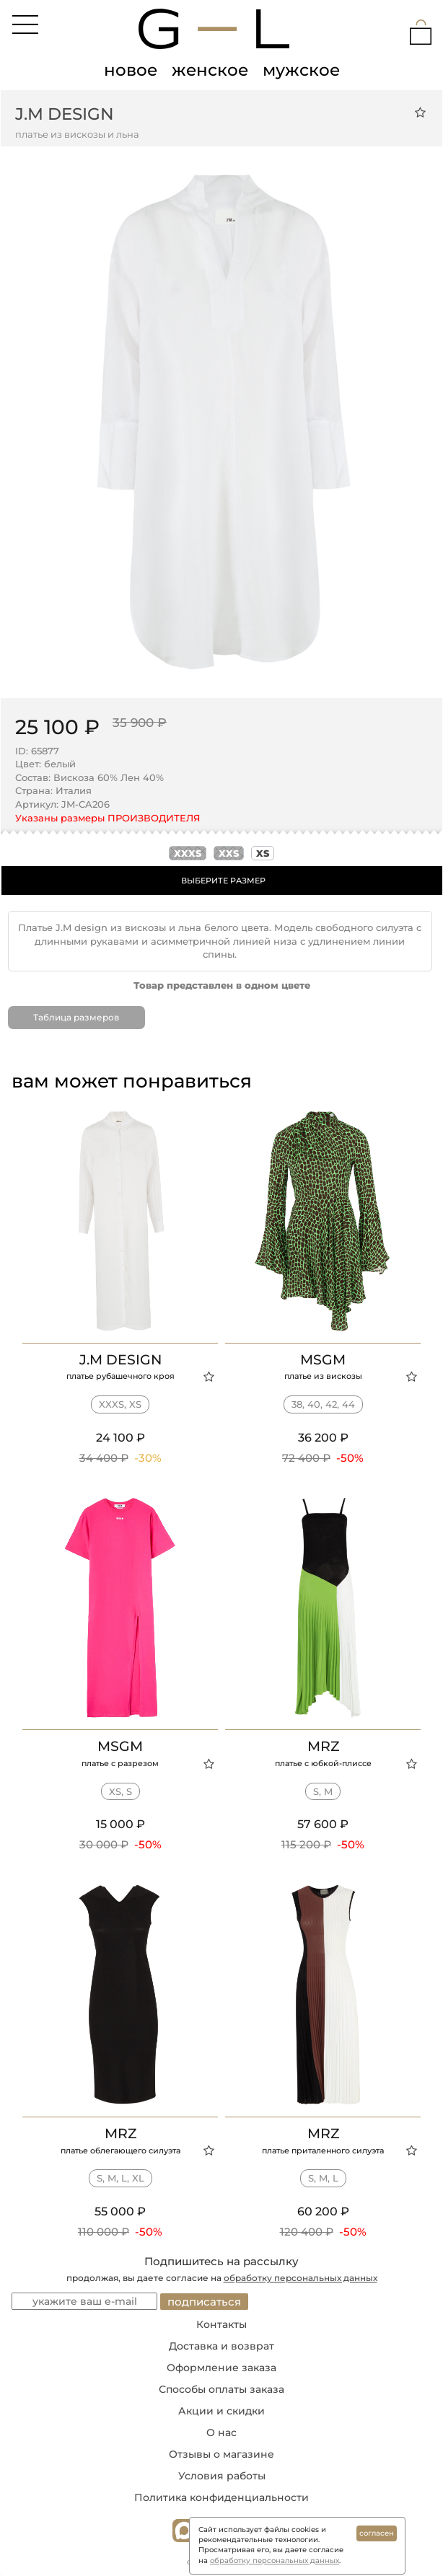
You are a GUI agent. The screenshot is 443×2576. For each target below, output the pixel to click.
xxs (229, 853)
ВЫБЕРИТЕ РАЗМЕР (223, 880)
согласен (376, 2533)
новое (130, 70)
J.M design (64, 114)
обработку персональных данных (300, 2277)
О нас (221, 2432)
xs (262, 853)
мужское (301, 70)
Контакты (221, 2324)
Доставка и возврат (221, 2345)
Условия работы (222, 2475)
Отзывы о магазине (221, 2454)
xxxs (187, 853)
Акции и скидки (221, 2410)
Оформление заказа (221, 2367)
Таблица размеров (76, 1017)
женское (210, 70)
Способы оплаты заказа (221, 2389)
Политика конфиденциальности (221, 2497)
